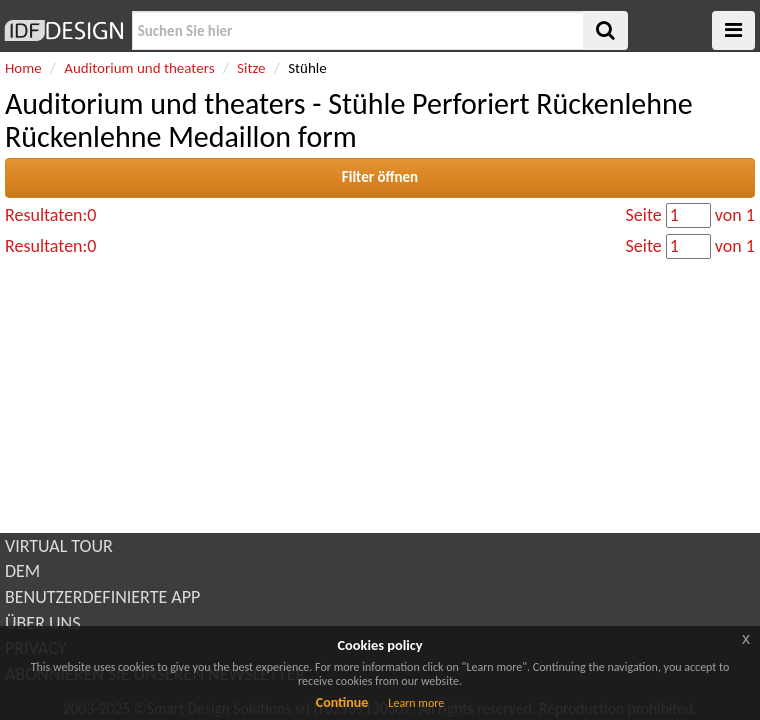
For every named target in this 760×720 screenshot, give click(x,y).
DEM (22, 571)
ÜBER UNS (42, 623)
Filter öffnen (380, 177)
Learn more (416, 703)
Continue (342, 702)
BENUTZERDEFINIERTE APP (102, 597)
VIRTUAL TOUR (59, 546)
